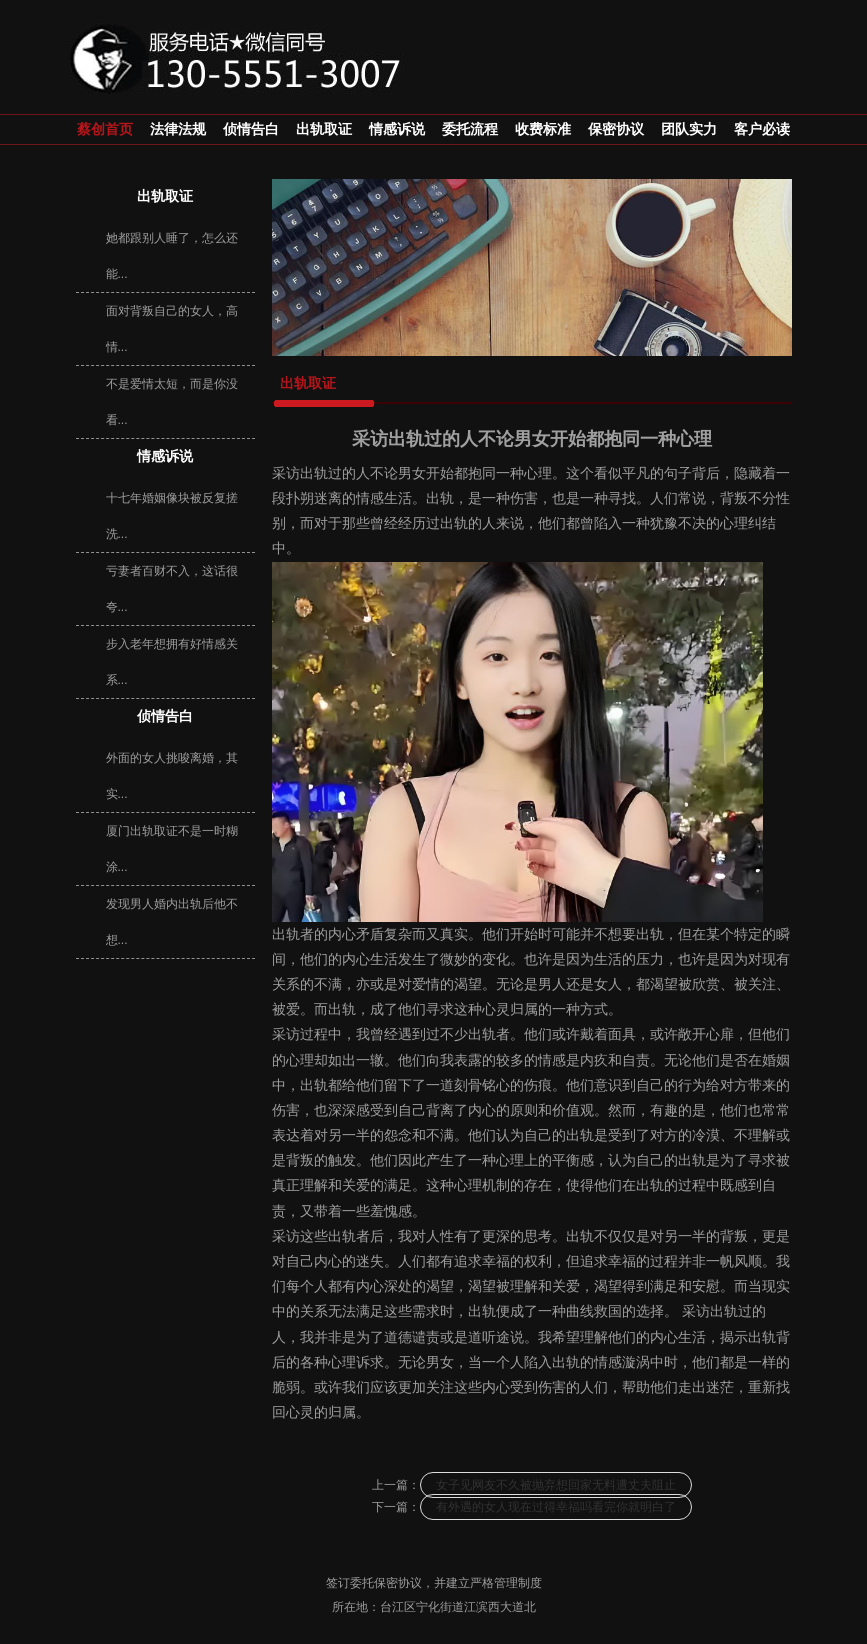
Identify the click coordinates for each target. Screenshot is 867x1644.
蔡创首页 (105, 129)
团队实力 (689, 129)
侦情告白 (251, 129)
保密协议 (616, 129)
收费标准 (543, 129)
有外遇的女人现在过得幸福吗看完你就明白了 (556, 1507)
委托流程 (470, 129)
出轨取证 (324, 129)
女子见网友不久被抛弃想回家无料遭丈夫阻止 (556, 1485)
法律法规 (178, 129)
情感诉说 (397, 129)
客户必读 (762, 129)
